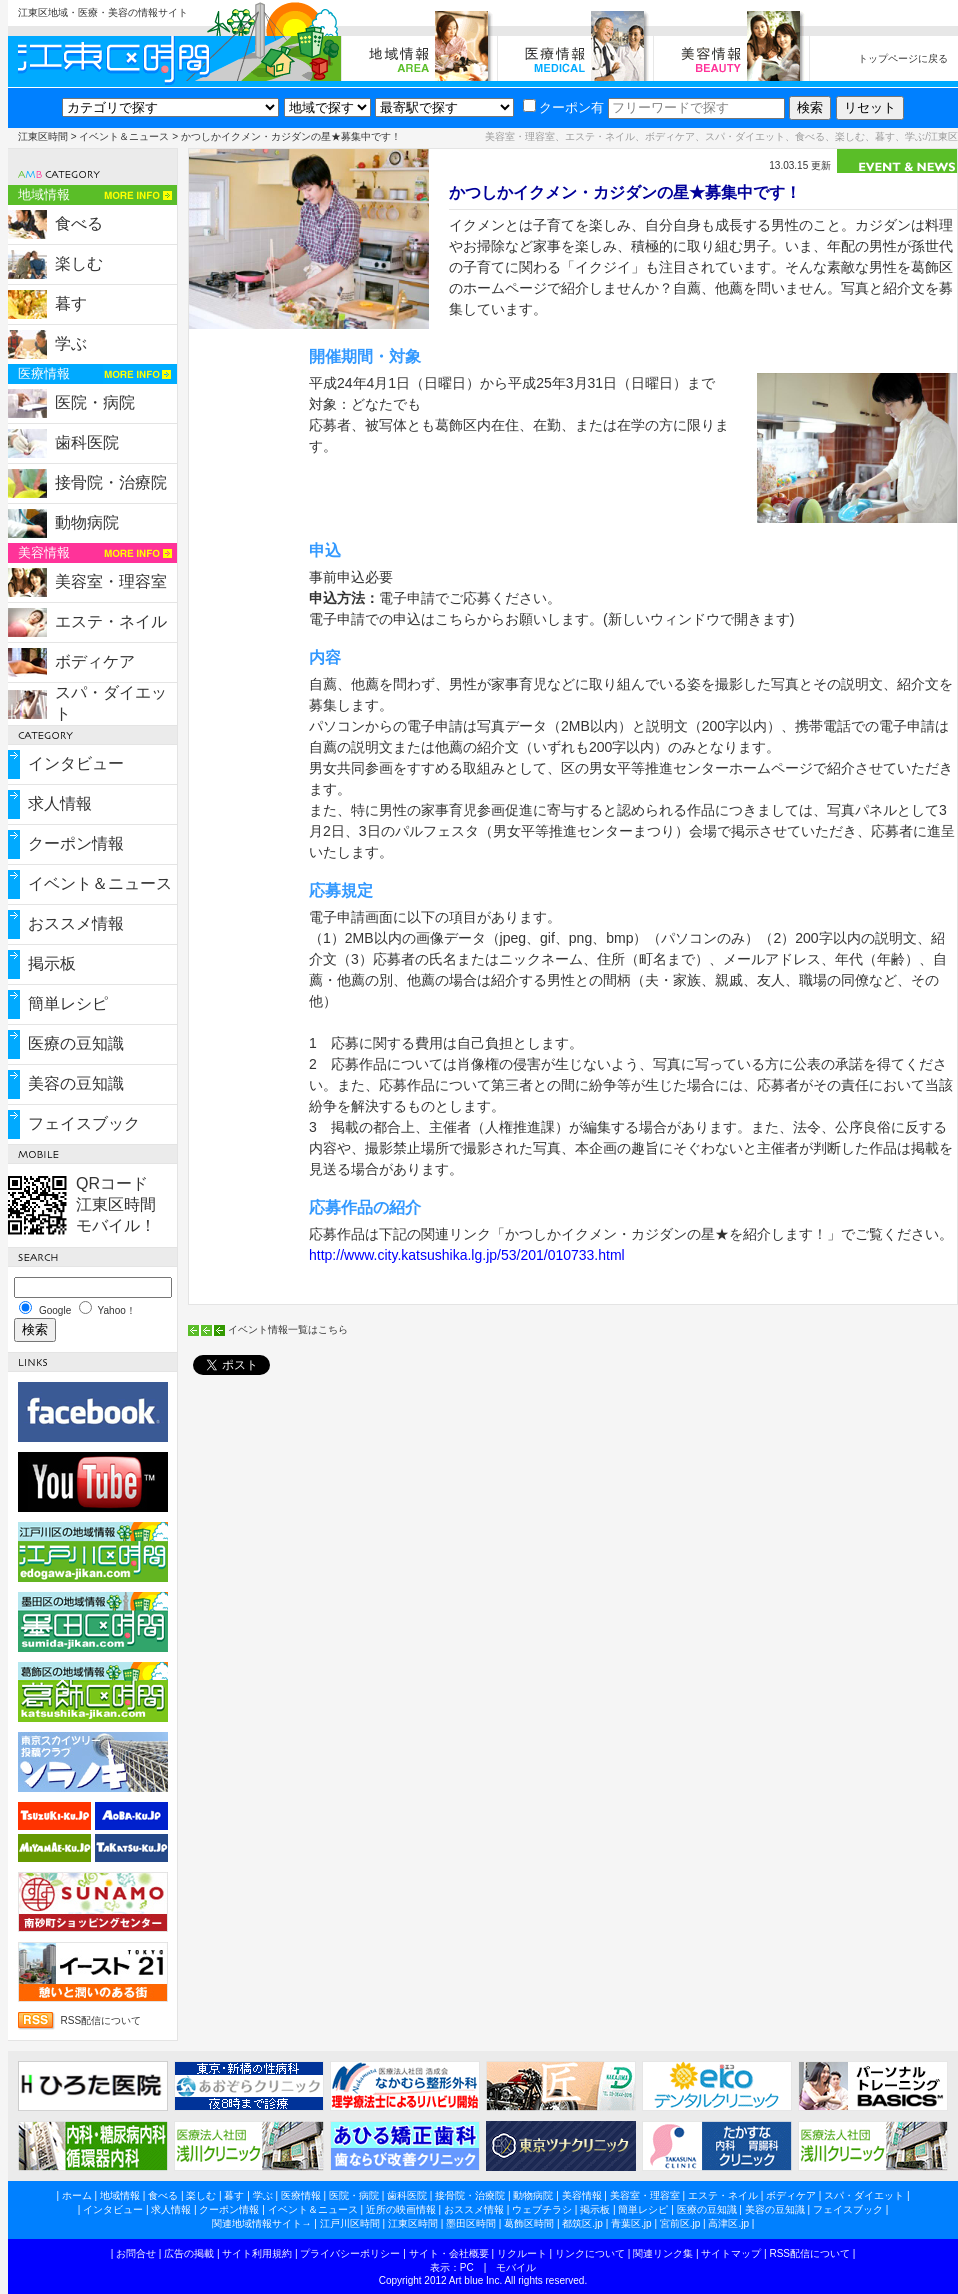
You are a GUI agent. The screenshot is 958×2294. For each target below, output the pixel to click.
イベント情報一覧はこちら (288, 1329)
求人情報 (60, 803)
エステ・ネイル (111, 621)
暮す (71, 303)
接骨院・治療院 (111, 482)
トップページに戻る (903, 58)
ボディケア (95, 661)
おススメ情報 (76, 923)
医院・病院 (95, 402)
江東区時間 (43, 136)
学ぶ (71, 343)
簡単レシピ (68, 1003)
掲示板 (52, 963)
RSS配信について (101, 2020)
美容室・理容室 (111, 581)
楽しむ (79, 263)
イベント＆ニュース (124, 136)
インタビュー (76, 763)
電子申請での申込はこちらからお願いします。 (456, 619)
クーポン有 (563, 107)
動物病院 (87, 522)
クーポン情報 (76, 843)
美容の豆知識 (76, 1083)
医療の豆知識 (76, 1043)
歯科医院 (87, 442)
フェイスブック (84, 1123)
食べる (79, 223)
